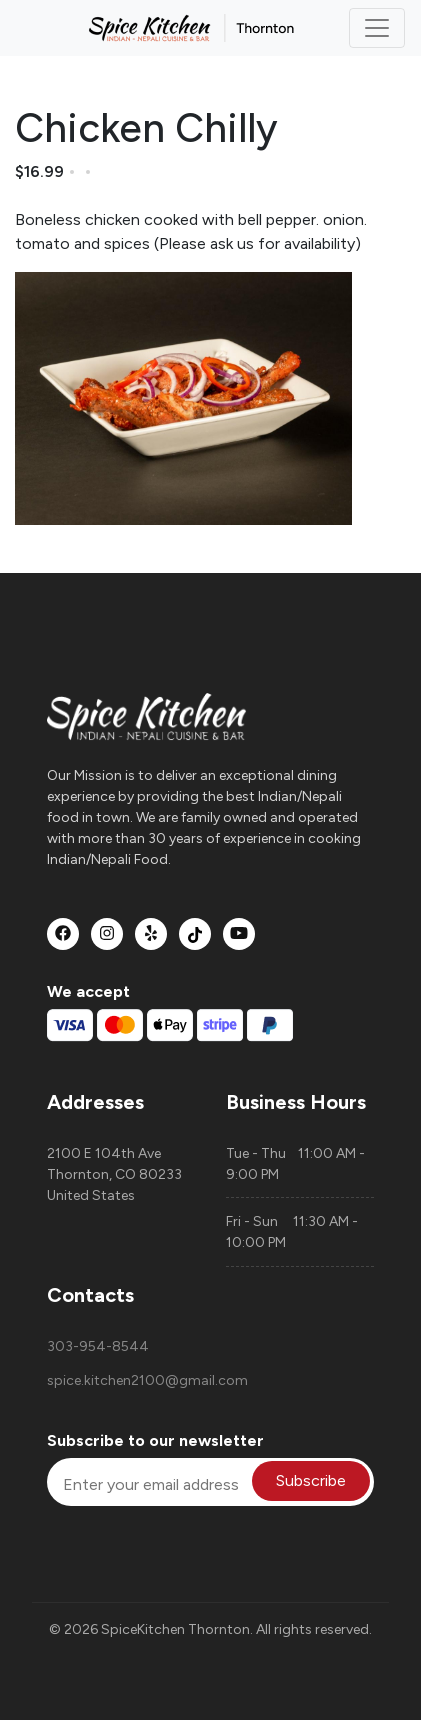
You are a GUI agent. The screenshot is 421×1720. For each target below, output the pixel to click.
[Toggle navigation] (377, 28)
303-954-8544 (98, 1346)
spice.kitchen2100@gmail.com (121, 1380)
